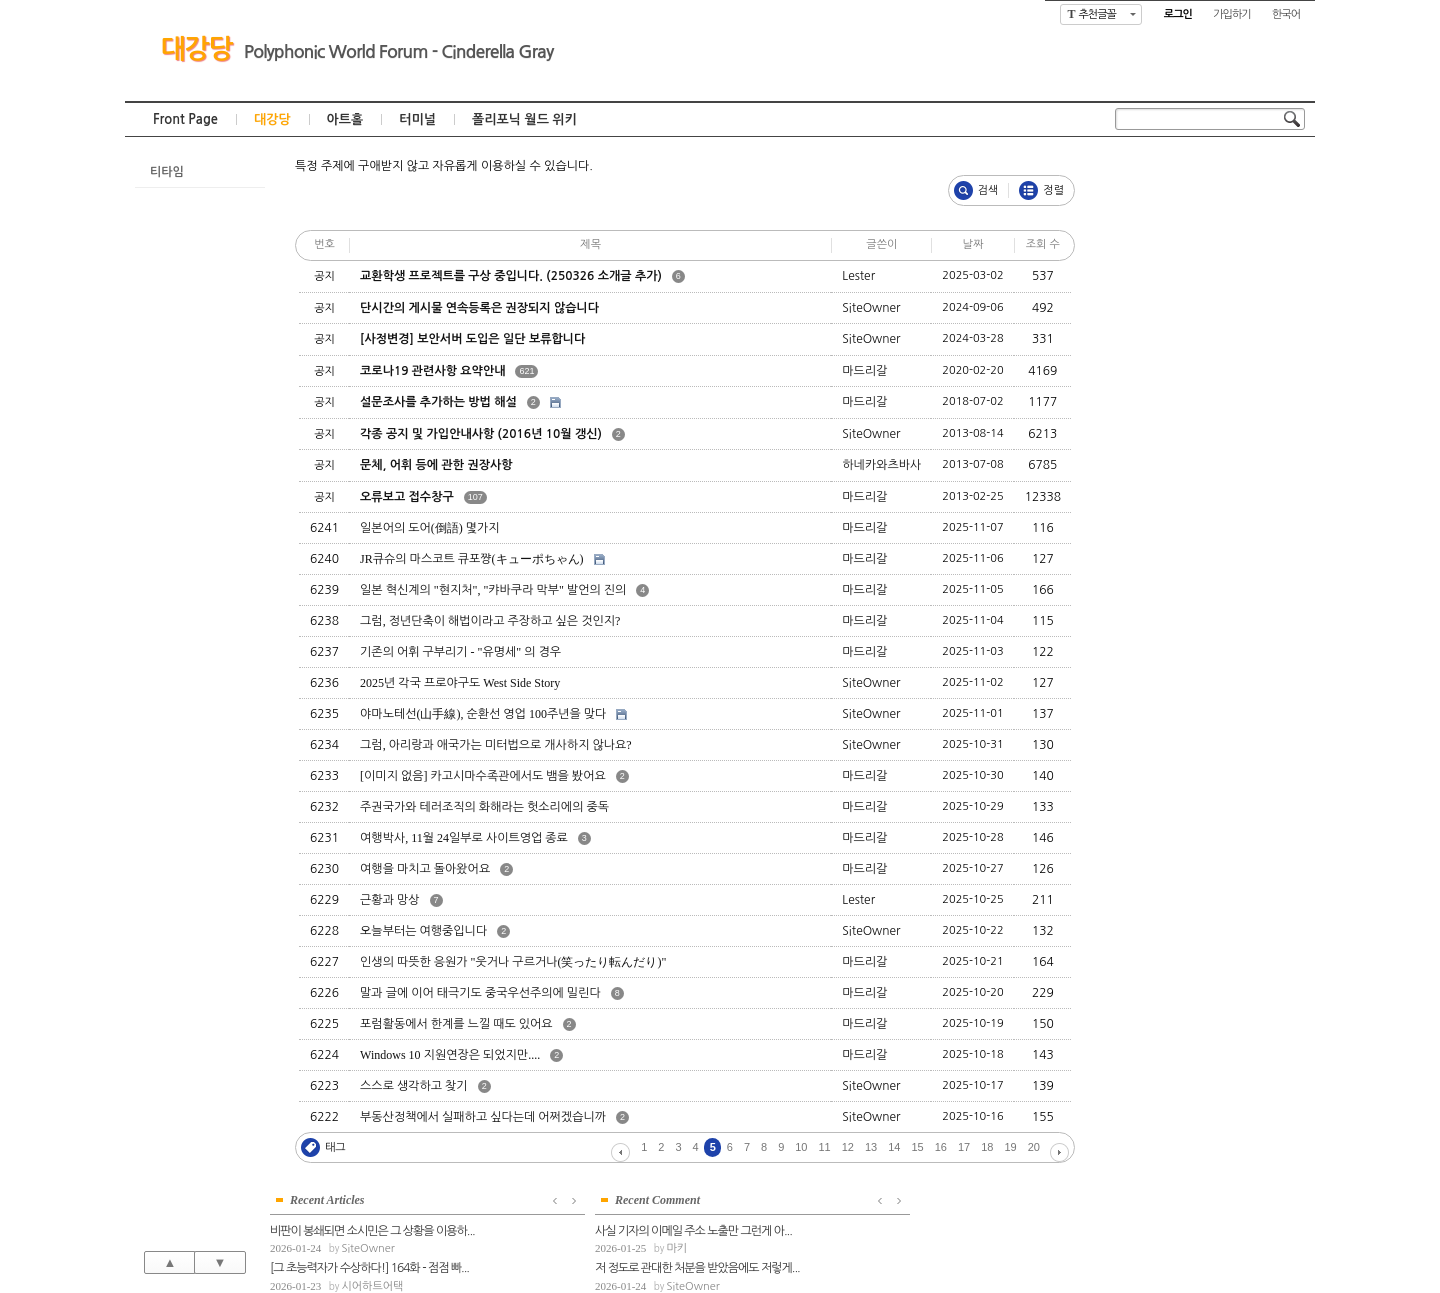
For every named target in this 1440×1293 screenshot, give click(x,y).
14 (894, 1147)
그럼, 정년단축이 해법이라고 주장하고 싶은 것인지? (490, 621)
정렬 (1053, 190)
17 (964, 1147)
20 (1034, 1147)
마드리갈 (1201, 300)
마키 (1191, 470)
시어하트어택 (1212, 263)
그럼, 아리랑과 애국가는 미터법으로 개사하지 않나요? (496, 745)
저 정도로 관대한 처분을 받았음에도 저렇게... (1210, 490)
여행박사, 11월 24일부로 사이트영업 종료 (464, 838)
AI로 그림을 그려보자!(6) (1167, 320)
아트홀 (345, 119)
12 (848, 1147)
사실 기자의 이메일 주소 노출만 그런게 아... (1208, 452)
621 (526, 371)
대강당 (196, 49)
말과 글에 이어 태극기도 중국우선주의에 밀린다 (480, 993)
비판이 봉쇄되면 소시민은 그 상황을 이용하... (1210, 207)
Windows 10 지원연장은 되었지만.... (450, 1055)
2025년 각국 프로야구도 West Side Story (460, 683)
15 (918, 1147)
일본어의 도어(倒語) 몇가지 (430, 528)
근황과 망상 (389, 900)
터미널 (417, 119)
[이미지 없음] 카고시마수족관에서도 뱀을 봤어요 (483, 776)
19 (1011, 1147)
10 (801, 1147)
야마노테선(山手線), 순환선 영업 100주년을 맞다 (483, 714)
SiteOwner (1207, 225)
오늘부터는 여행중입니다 (423, 931)
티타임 (167, 172)
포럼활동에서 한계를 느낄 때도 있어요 (456, 1024)
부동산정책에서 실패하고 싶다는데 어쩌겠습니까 (483, 1117)
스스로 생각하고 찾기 (414, 1086)
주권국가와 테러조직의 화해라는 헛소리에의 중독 (484, 807)
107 (475, 497)
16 (941, 1147)
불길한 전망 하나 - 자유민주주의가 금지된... (1209, 358)
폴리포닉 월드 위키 (524, 119)
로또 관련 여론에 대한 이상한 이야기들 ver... (1210, 283)
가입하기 (1231, 14)
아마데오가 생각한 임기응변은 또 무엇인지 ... (1210, 603)
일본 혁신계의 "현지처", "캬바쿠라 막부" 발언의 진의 (493, 590)
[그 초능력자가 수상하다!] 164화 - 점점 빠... (1209, 245)
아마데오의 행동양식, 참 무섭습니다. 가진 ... (1210, 565)
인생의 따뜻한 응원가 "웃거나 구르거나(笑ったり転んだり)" (513, 962)
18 (987, 1147)
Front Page (185, 119)
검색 (988, 190)
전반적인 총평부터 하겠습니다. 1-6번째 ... (1205, 528)
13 (871, 1147)
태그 (335, 1147)
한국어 (1286, 14)
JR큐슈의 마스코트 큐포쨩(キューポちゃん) (471, 559)
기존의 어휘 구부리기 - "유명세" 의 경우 (460, 652)
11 (825, 1147)
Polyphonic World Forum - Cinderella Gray (398, 52)
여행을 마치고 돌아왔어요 (425, 869)
